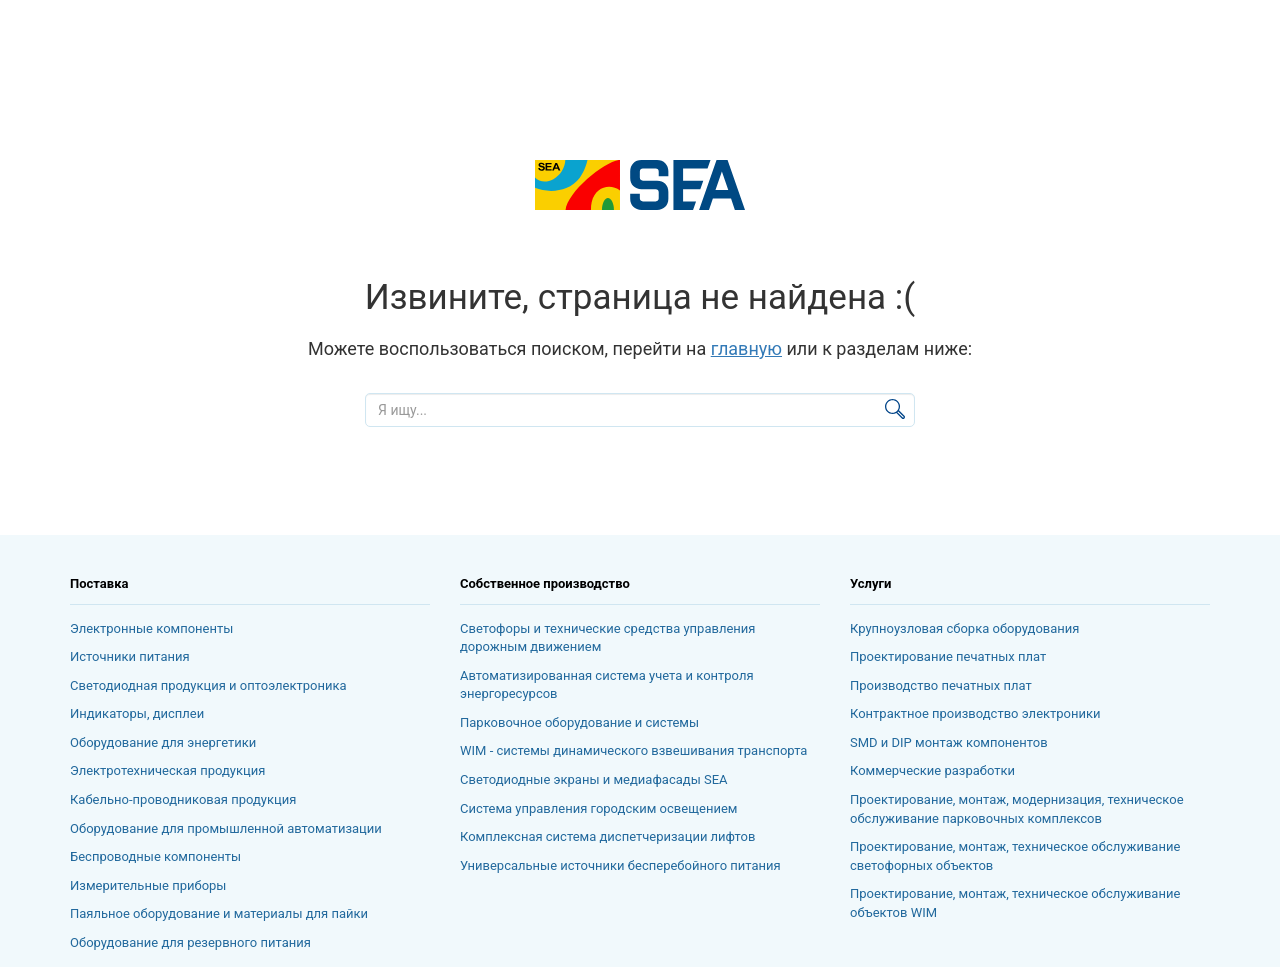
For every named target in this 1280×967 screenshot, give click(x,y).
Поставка (99, 583)
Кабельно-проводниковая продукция (183, 799)
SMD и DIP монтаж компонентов (949, 742)
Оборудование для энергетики (163, 742)
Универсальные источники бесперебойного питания (620, 865)
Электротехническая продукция (167, 770)
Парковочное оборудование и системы (579, 722)
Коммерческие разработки (932, 770)
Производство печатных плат (941, 685)
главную (746, 348)
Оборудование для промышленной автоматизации (226, 828)
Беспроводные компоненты (155, 856)
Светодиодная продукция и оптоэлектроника (208, 685)
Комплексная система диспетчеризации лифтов (607, 836)
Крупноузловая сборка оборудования (964, 628)
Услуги (870, 583)
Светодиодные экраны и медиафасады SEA (594, 779)
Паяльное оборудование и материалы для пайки (219, 913)
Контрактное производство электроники (975, 713)
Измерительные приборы (148, 885)
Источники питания (130, 656)
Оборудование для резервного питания (190, 942)
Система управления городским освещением (598, 808)
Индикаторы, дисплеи (137, 713)
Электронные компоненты (151, 628)
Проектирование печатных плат (948, 656)
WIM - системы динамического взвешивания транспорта (633, 750)
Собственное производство (545, 583)
